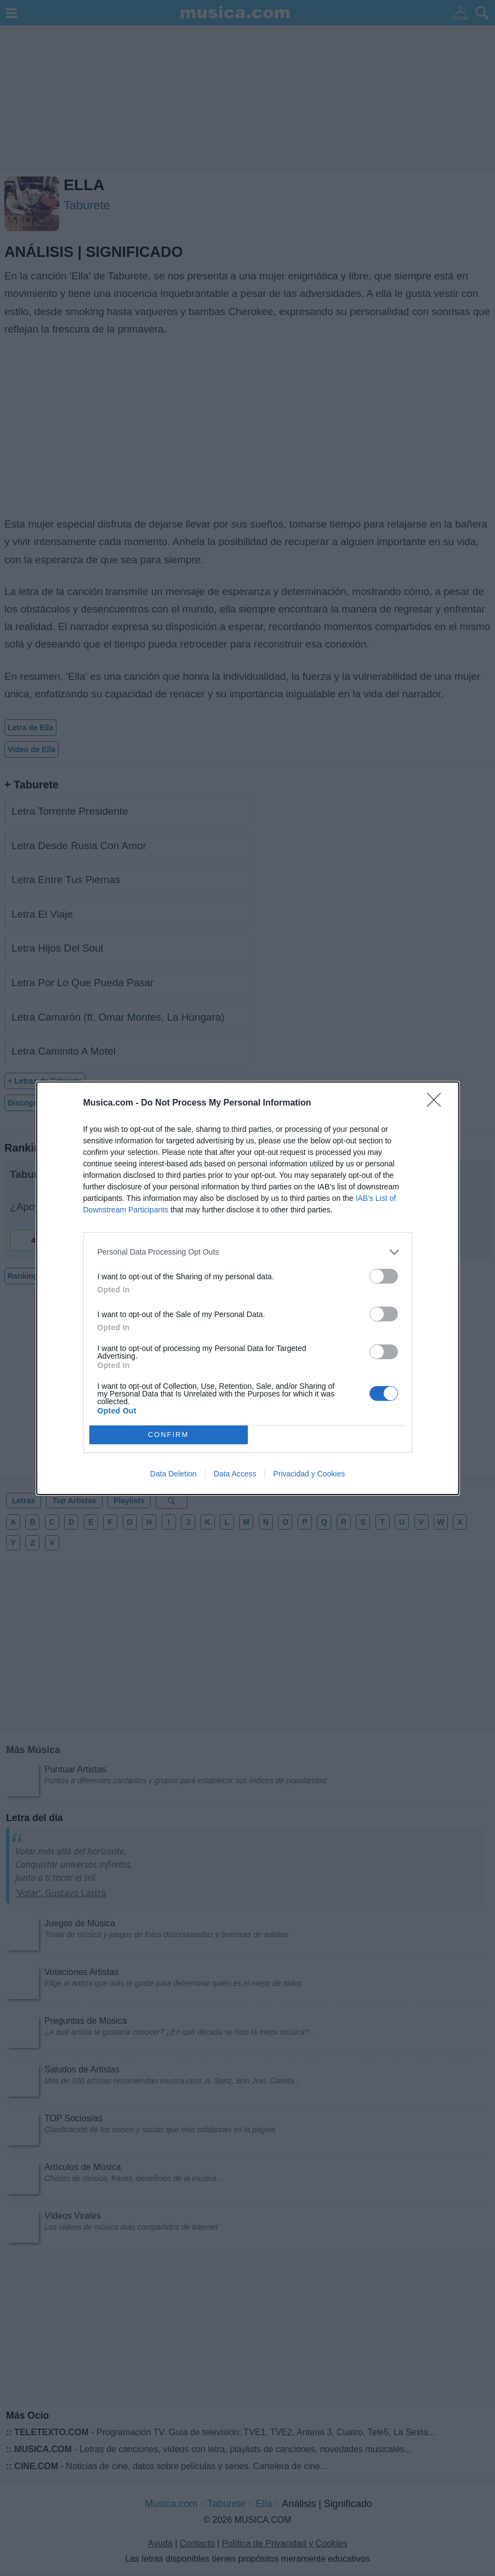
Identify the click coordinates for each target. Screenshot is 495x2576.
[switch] (383, 1276)
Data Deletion (173, 1473)
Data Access (235, 1473)
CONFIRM (168, 1434)
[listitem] (248, 1252)
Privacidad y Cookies (309, 1473)
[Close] (437, 1103)
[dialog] (248, 1288)
